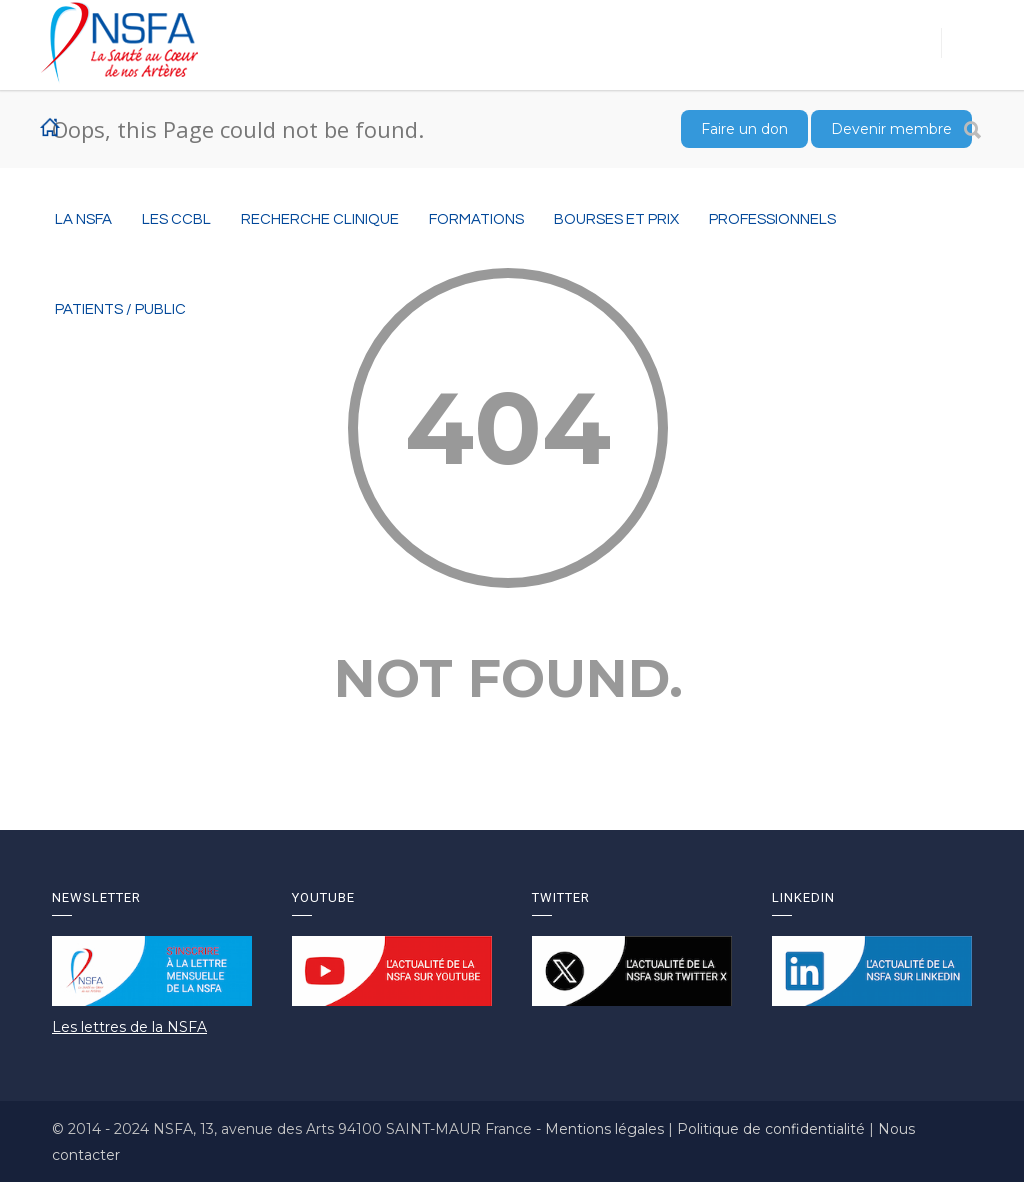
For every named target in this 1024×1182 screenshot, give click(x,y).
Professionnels (772, 219)
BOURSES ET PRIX (616, 219)
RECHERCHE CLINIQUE (320, 219)
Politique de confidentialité (773, 1129)
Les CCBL (176, 219)
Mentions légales (606, 1129)
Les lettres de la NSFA (129, 1027)
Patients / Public (120, 309)
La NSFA (83, 219)
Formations (476, 219)
